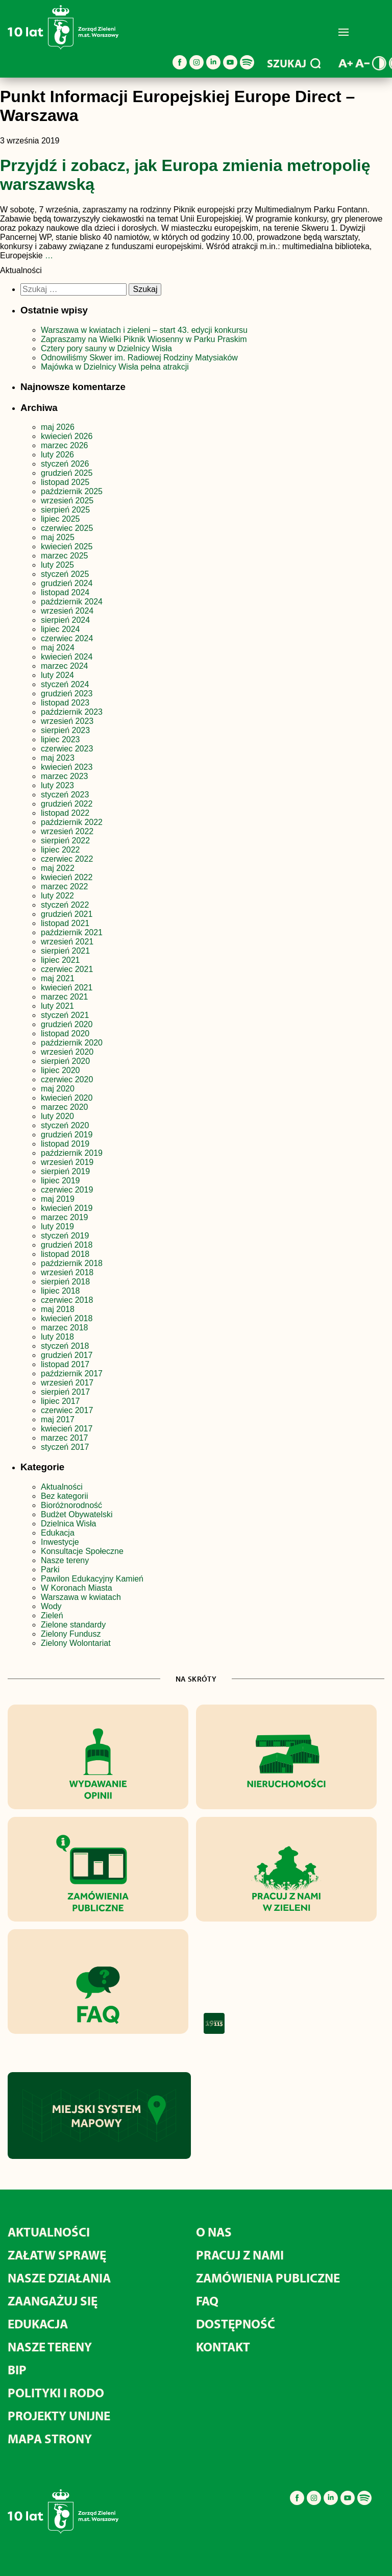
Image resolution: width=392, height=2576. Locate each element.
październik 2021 (72, 932)
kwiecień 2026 (66, 436)
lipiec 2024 (60, 629)
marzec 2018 (64, 1327)
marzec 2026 (64, 445)
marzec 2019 (64, 1217)
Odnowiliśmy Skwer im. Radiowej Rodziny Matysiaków (139, 357)
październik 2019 (72, 1153)
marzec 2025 (64, 555)
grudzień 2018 (66, 1245)
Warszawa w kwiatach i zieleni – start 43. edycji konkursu (144, 330)
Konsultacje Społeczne (82, 1551)
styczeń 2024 (65, 684)
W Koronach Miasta (76, 1588)
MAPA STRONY (50, 2438)
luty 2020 (57, 1116)
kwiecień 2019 (66, 1208)
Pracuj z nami (240, 2255)
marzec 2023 (64, 776)
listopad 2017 (65, 1364)
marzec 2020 (64, 1107)
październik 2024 (72, 601)
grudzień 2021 (66, 914)
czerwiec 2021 (67, 969)
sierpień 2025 (65, 509)
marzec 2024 (64, 666)
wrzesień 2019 (67, 1162)
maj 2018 (58, 1309)
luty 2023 (57, 785)
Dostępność (235, 2323)
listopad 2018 (65, 1254)
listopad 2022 (65, 813)
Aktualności (62, 1487)
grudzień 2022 (66, 803)
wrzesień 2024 (67, 610)
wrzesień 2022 (67, 831)
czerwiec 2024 (67, 638)
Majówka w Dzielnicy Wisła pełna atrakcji (115, 366)
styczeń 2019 (65, 1235)
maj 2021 (58, 978)
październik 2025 (72, 491)
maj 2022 (58, 868)
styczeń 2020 (65, 1125)
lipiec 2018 (60, 1290)
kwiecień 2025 (66, 546)
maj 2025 (58, 537)
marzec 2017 (64, 1437)
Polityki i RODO (56, 2392)
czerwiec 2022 (67, 859)
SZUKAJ (294, 63)
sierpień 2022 (65, 840)
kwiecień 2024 (66, 656)
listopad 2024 (65, 592)
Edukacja (58, 1532)
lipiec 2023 (60, 739)
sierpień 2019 (65, 1171)
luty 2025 (57, 565)
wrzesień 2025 (67, 500)
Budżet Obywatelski (77, 1514)
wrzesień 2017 (67, 1382)
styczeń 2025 (65, 574)
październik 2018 (72, 1263)
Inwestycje (60, 1542)
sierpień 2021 (65, 950)
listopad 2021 (65, 923)
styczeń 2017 (65, 1447)
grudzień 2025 (66, 473)
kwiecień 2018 (66, 1318)
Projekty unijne (59, 2415)
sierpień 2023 (65, 730)
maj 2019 (58, 1199)
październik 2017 (72, 1373)
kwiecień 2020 (66, 1097)
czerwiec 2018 (67, 1300)
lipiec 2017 (60, 1401)
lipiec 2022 (60, 849)
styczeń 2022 (65, 905)
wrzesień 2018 (67, 1272)
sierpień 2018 (65, 1281)
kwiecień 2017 (66, 1428)
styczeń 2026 (65, 463)
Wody (51, 1606)
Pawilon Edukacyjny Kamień (92, 1578)
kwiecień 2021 (66, 987)
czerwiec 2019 (67, 1189)
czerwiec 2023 (67, 748)
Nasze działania (59, 2278)
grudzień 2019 (66, 1134)
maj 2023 (58, 758)
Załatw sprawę (57, 2255)
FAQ (207, 2300)
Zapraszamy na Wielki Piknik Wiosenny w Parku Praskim (144, 339)
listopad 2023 (65, 702)
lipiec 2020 (60, 1070)
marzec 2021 (64, 996)
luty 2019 (57, 1226)
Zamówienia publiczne (268, 2278)
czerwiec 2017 (67, 1410)
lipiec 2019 (60, 1180)
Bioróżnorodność (71, 1505)
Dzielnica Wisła (68, 1523)
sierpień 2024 (65, 620)
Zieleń (52, 1615)
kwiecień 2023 (66, 767)
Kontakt (223, 2346)
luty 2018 (57, 1336)
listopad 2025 (65, 482)
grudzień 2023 (66, 693)
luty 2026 (57, 454)
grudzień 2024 (66, 583)
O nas (214, 2232)
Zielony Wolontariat (76, 1643)
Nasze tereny (65, 1560)
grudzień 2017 (66, 1355)
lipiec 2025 (60, 519)
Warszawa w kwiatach (81, 1597)
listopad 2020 (65, 1033)
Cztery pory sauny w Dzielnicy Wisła (106, 348)
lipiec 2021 (60, 960)
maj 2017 (58, 1419)
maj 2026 (58, 427)
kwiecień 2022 (66, 877)
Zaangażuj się (52, 2300)
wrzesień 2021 (67, 941)
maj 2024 (58, 647)
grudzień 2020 (66, 1024)
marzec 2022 (64, 886)
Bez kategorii (64, 1496)
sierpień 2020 (65, 1061)
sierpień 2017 (65, 1392)
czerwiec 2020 (67, 1079)
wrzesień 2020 (67, 1052)
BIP (17, 2369)
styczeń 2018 (65, 1346)
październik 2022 (72, 822)
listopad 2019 (65, 1143)
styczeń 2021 (65, 1015)
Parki (50, 1569)
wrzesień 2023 (67, 721)
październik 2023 (72, 712)
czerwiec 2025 (67, 528)
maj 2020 (58, 1088)
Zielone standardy (73, 1624)
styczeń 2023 (65, 794)
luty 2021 (57, 1006)
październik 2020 (72, 1042)
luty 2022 (57, 895)
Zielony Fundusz (71, 1634)
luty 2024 (57, 675)
